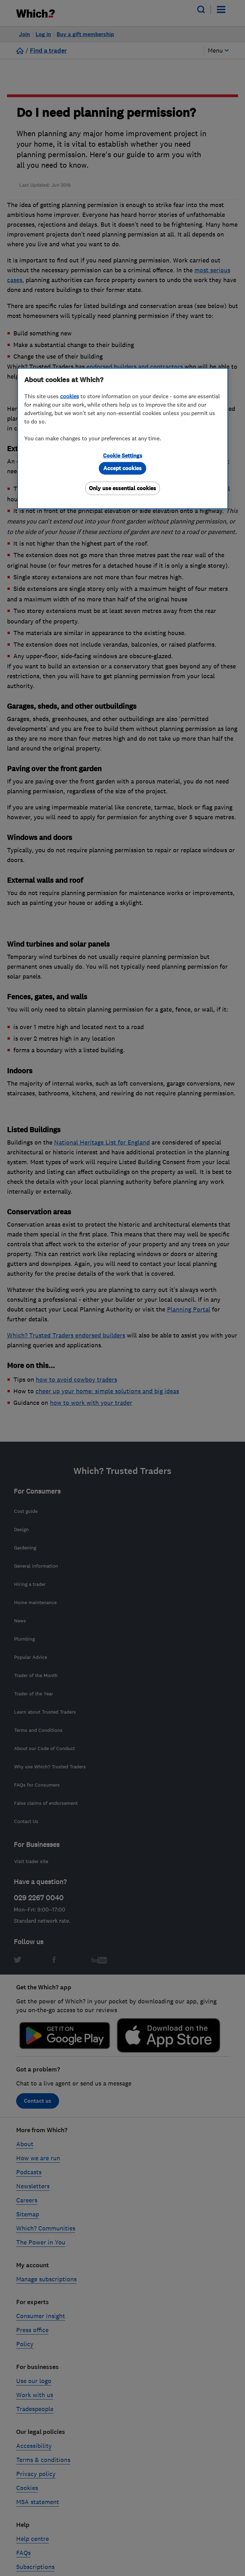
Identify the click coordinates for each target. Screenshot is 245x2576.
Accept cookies (122, 468)
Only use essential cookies (122, 488)
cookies (69, 396)
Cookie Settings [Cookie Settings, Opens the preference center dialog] (122, 455)
